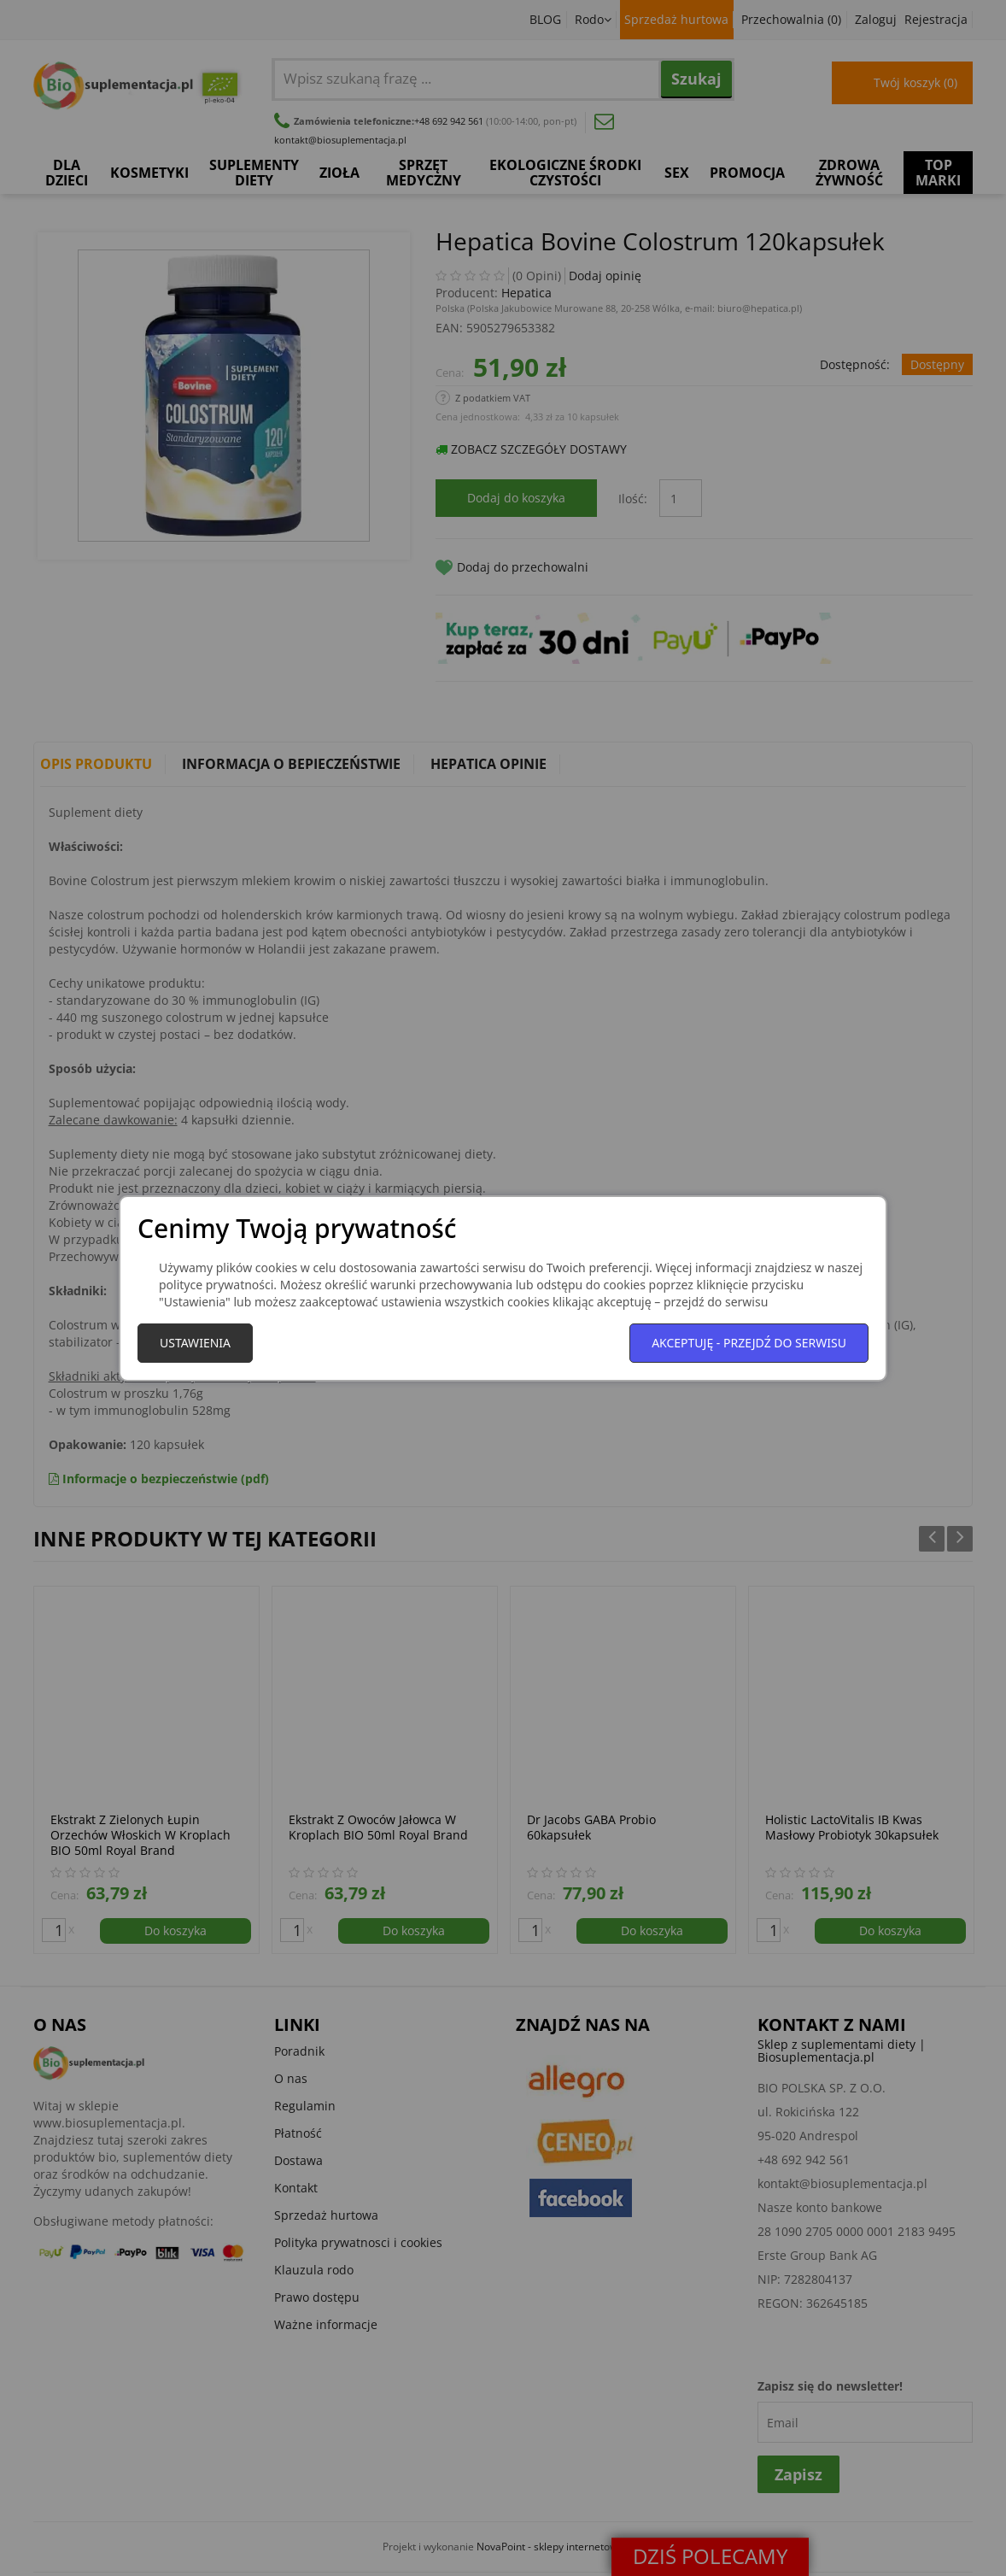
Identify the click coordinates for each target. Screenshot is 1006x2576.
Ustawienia (195, 1343)
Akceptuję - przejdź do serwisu (749, 1343)
